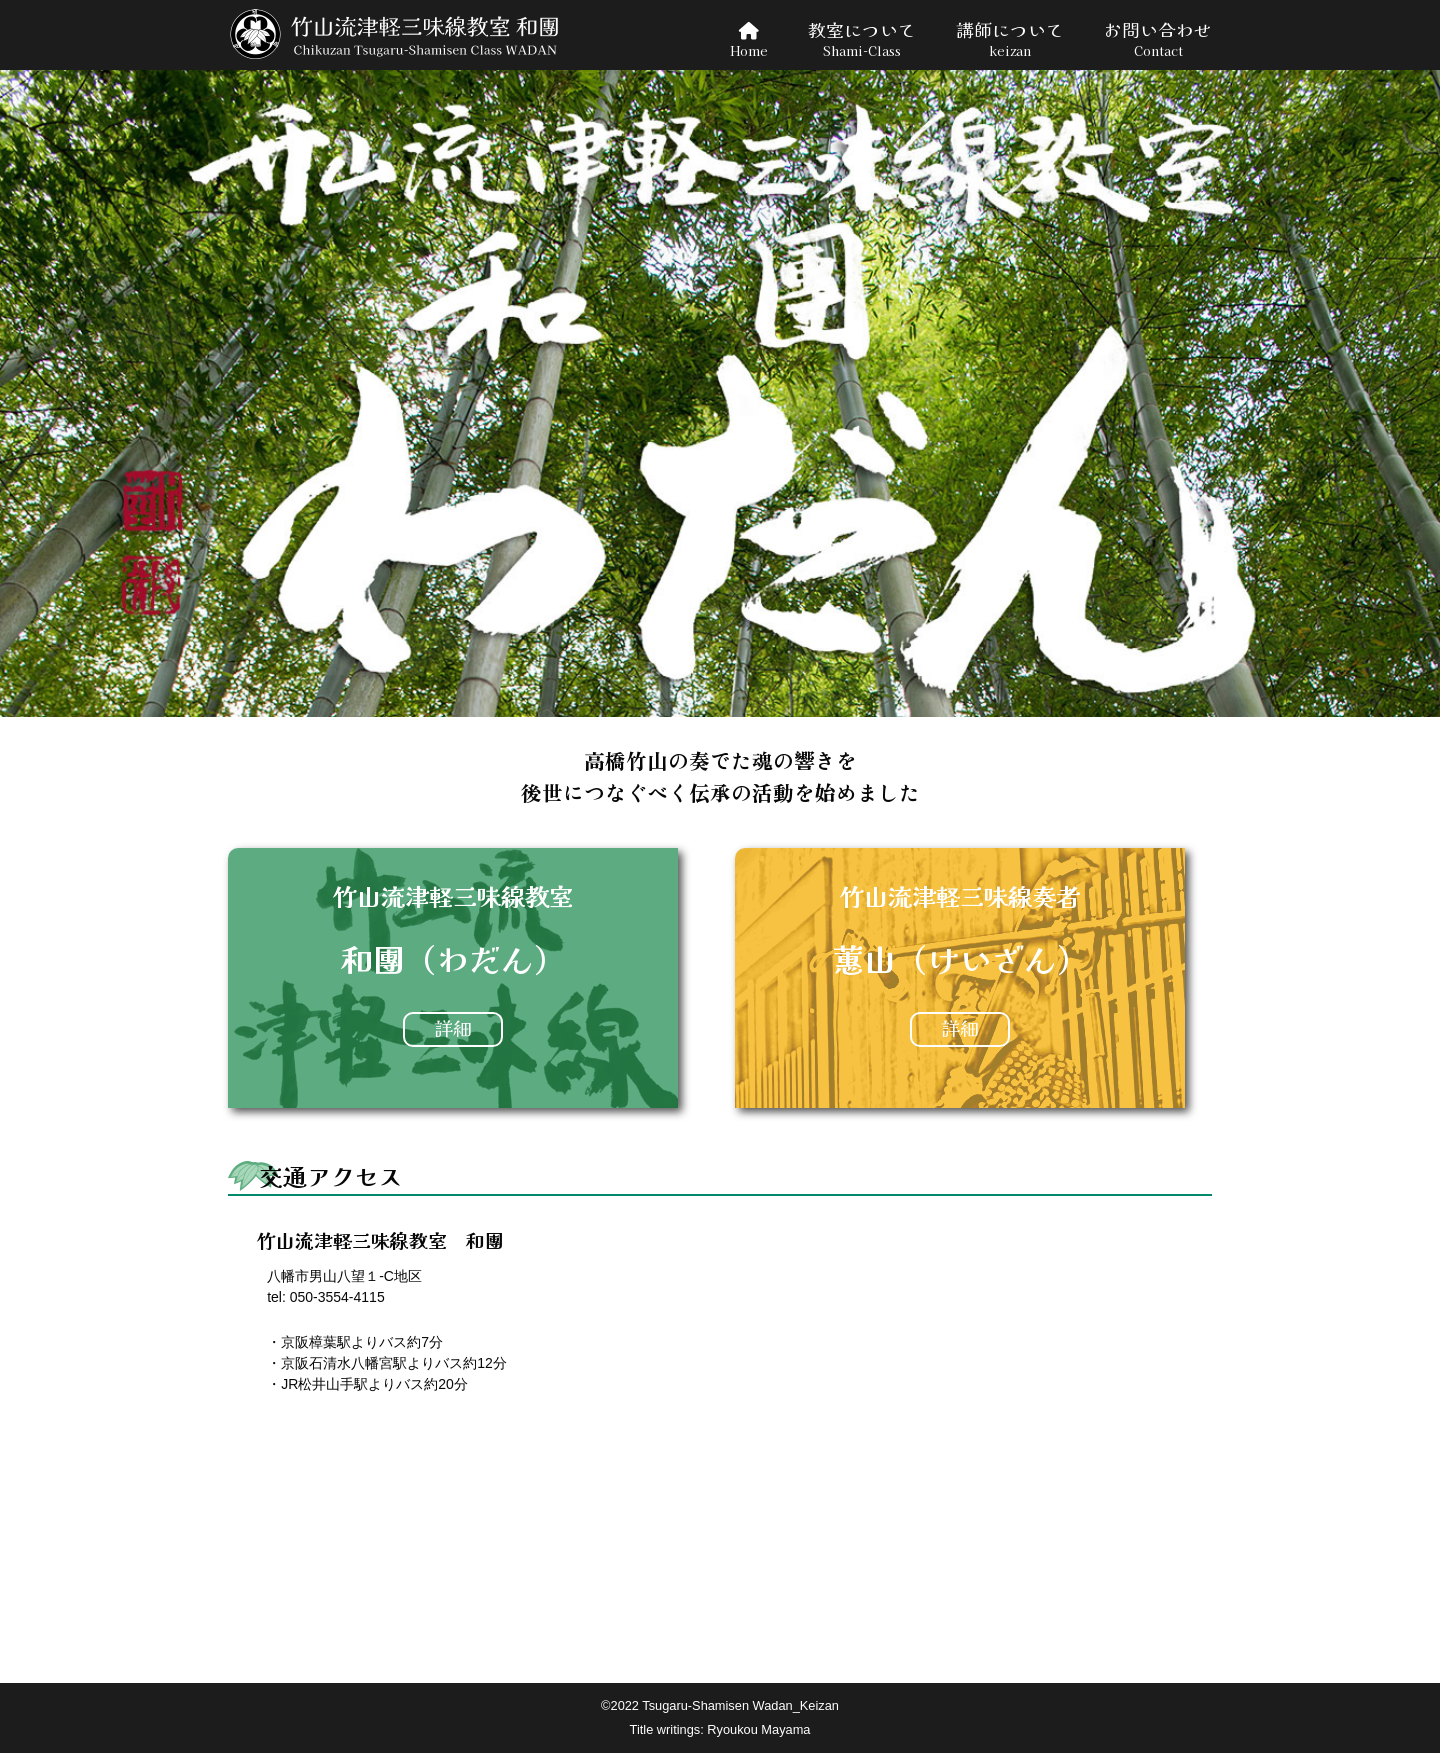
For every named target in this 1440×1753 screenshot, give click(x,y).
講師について (1010, 39)
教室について (862, 39)
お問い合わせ (1158, 39)
